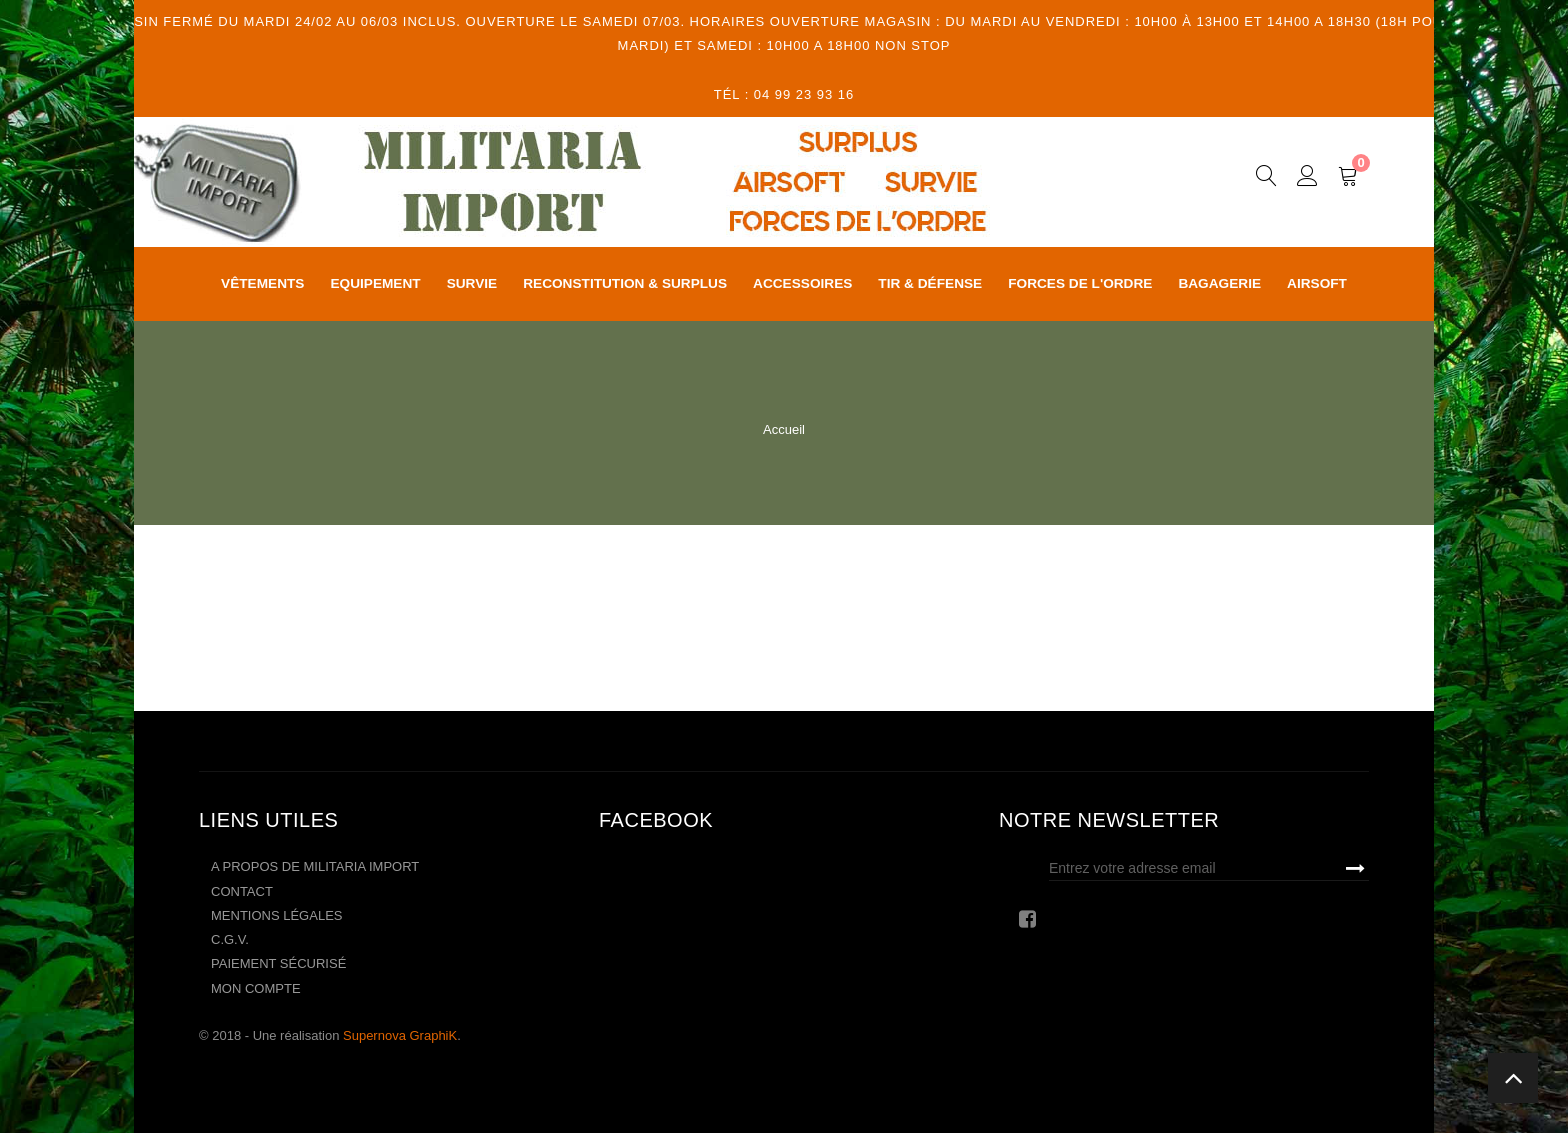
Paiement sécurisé (278, 963)
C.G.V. (230, 939)
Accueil (784, 429)
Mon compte (256, 988)
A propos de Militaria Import (315, 866)
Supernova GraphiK (400, 1035)
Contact (242, 891)
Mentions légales (276, 915)
